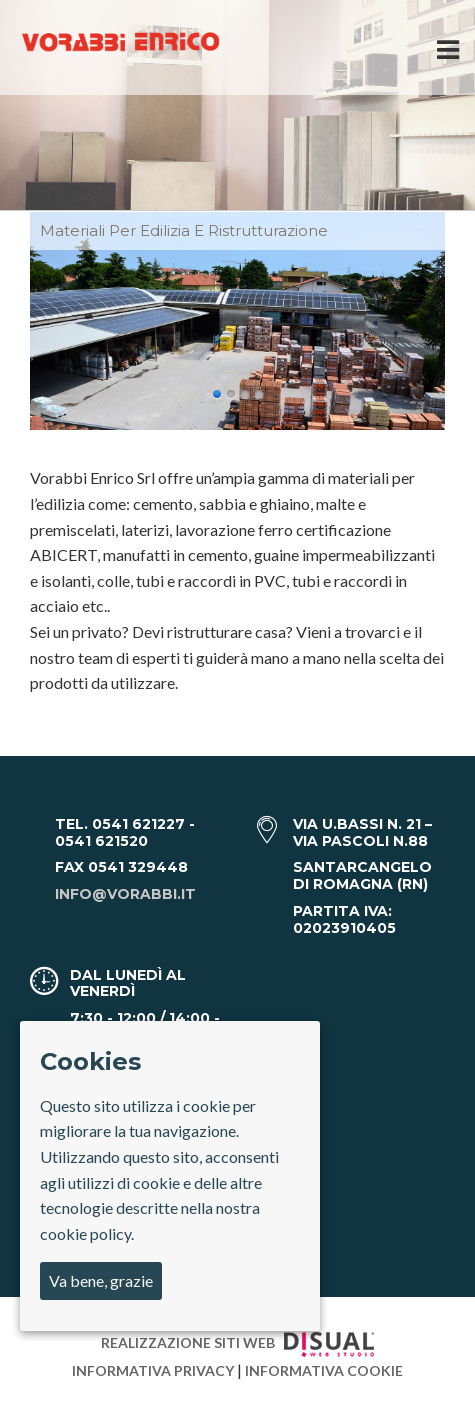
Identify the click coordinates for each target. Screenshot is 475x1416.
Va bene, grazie (101, 1280)
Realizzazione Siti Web (237, 1342)
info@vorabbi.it (125, 894)
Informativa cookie (324, 1370)
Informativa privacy (154, 1370)
